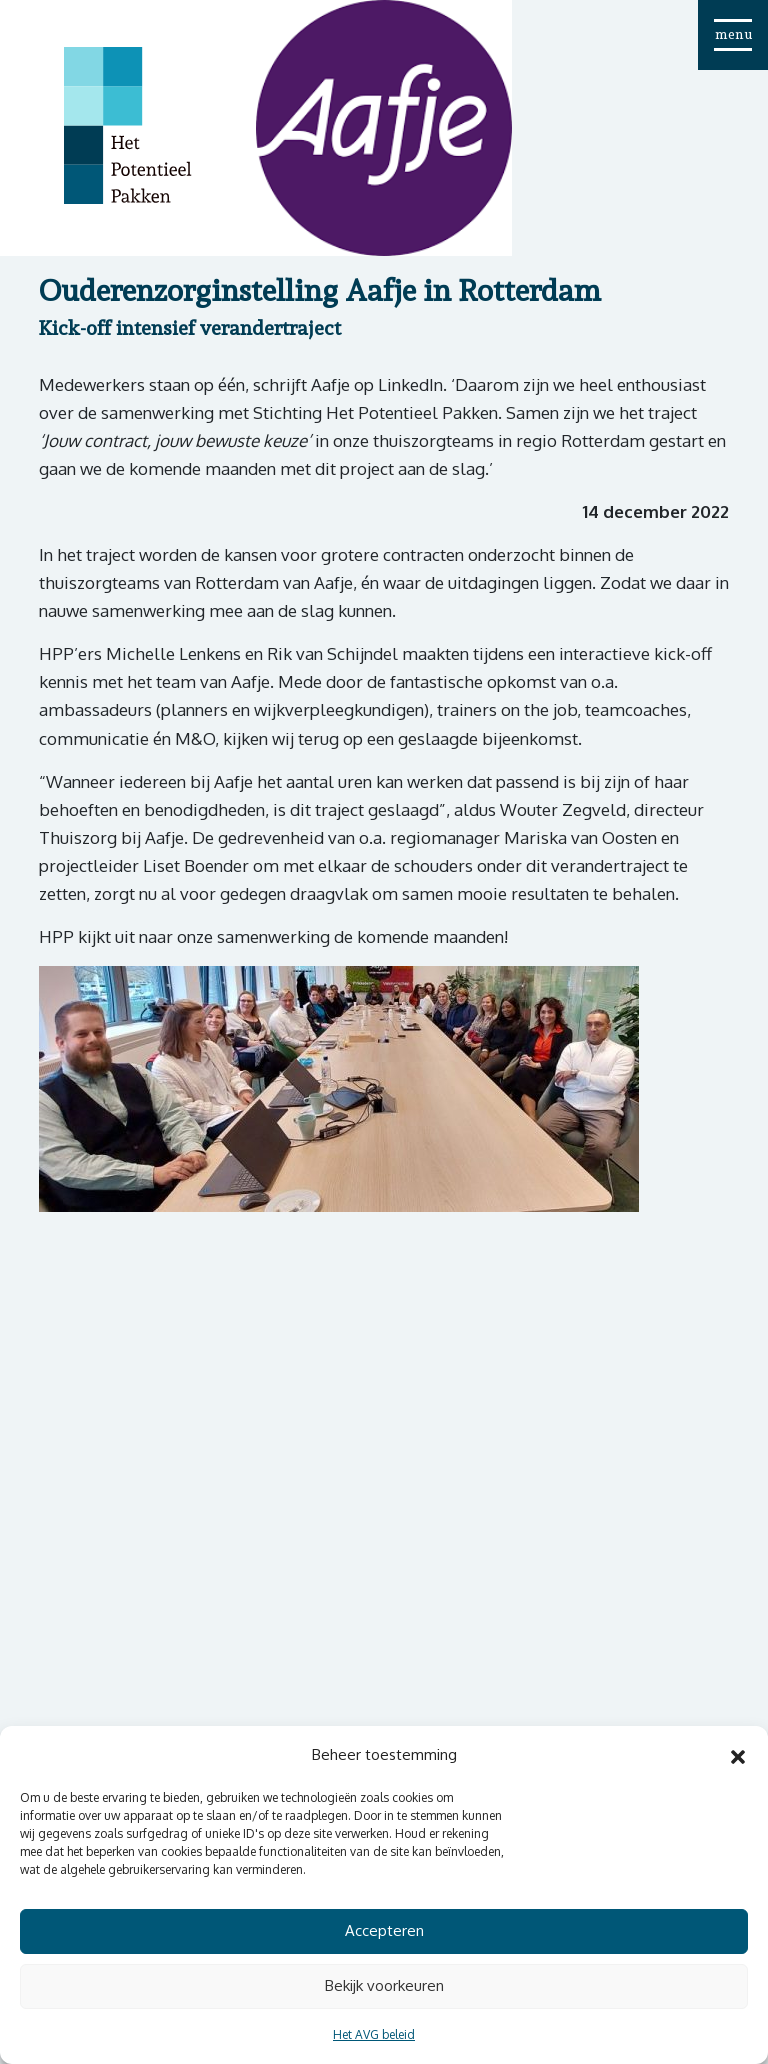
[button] (738, 1755)
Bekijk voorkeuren (384, 1985)
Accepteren (384, 1930)
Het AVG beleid (374, 2034)
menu (733, 34)
